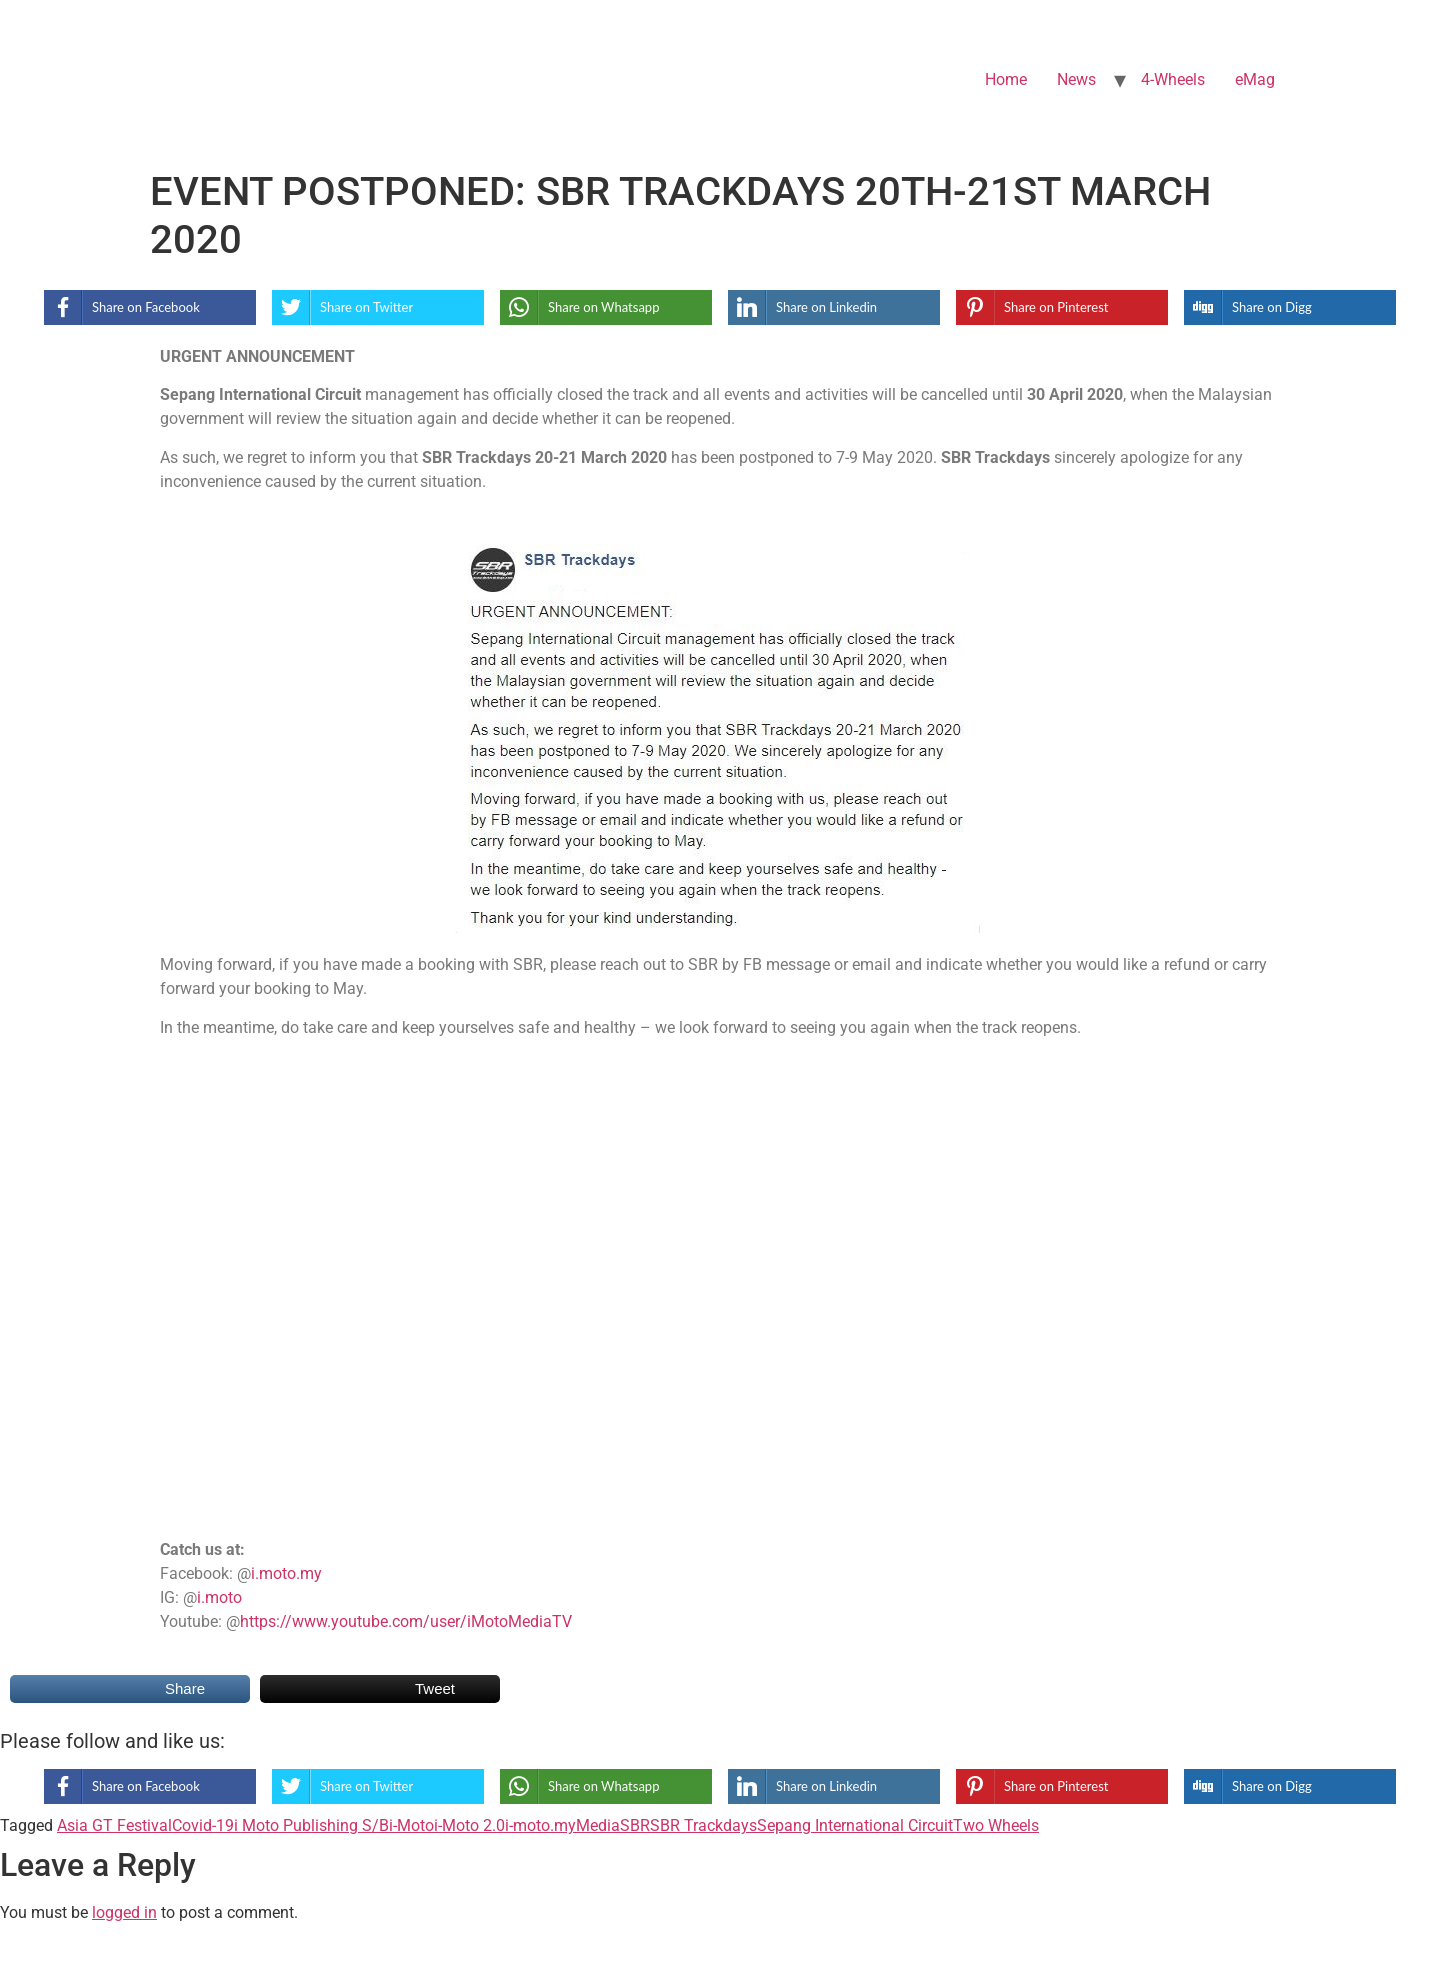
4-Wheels (1173, 79)
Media (598, 1825)
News (1076, 79)
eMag (1255, 79)
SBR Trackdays (703, 1825)
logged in (124, 1912)
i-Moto (411, 1825)
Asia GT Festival (114, 1825)
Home (1006, 79)
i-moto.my (540, 1825)
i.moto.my (286, 1573)
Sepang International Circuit (855, 1825)
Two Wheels (996, 1825)
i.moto (219, 1597)
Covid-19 (203, 1825)
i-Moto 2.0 (469, 1825)
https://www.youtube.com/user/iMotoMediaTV (406, 1621)
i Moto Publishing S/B (311, 1825)
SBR (635, 1825)
